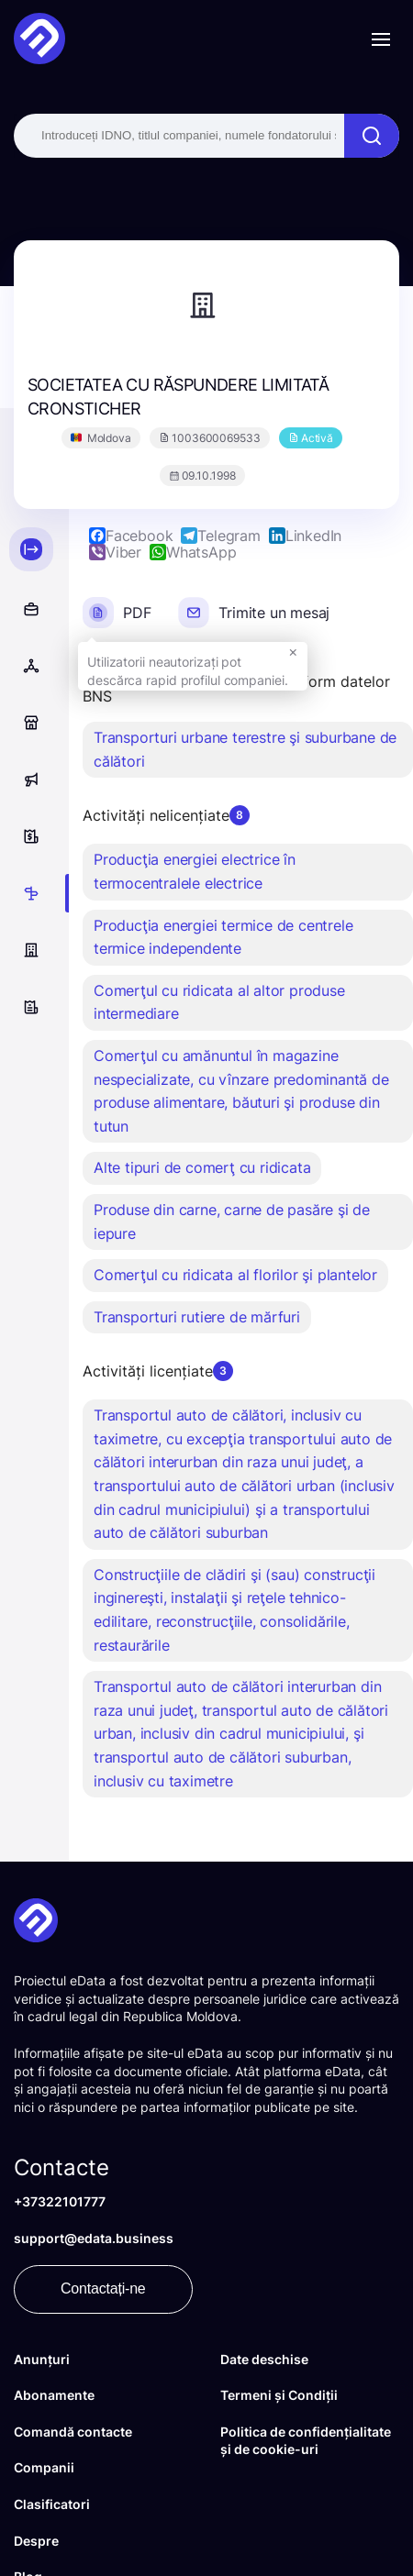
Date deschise (264, 2359)
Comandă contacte (73, 2431)
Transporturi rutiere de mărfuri (197, 1317)
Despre (36, 2540)
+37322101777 (60, 2201)
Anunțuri (42, 2359)
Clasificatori (52, 2504)
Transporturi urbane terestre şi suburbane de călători (245, 749)
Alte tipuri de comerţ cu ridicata (202, 1167)
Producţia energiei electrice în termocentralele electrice (195, 871)
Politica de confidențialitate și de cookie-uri (305, 2441)
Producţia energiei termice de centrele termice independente (223, 937)
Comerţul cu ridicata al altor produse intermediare (219, 1002)
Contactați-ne (103, 2288)
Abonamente (54, 2395)
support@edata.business (93, 2238)
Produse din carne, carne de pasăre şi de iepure (232, 1221)
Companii (44, 2467)
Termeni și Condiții (279, 2395)
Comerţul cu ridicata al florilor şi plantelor (235, 1275)
